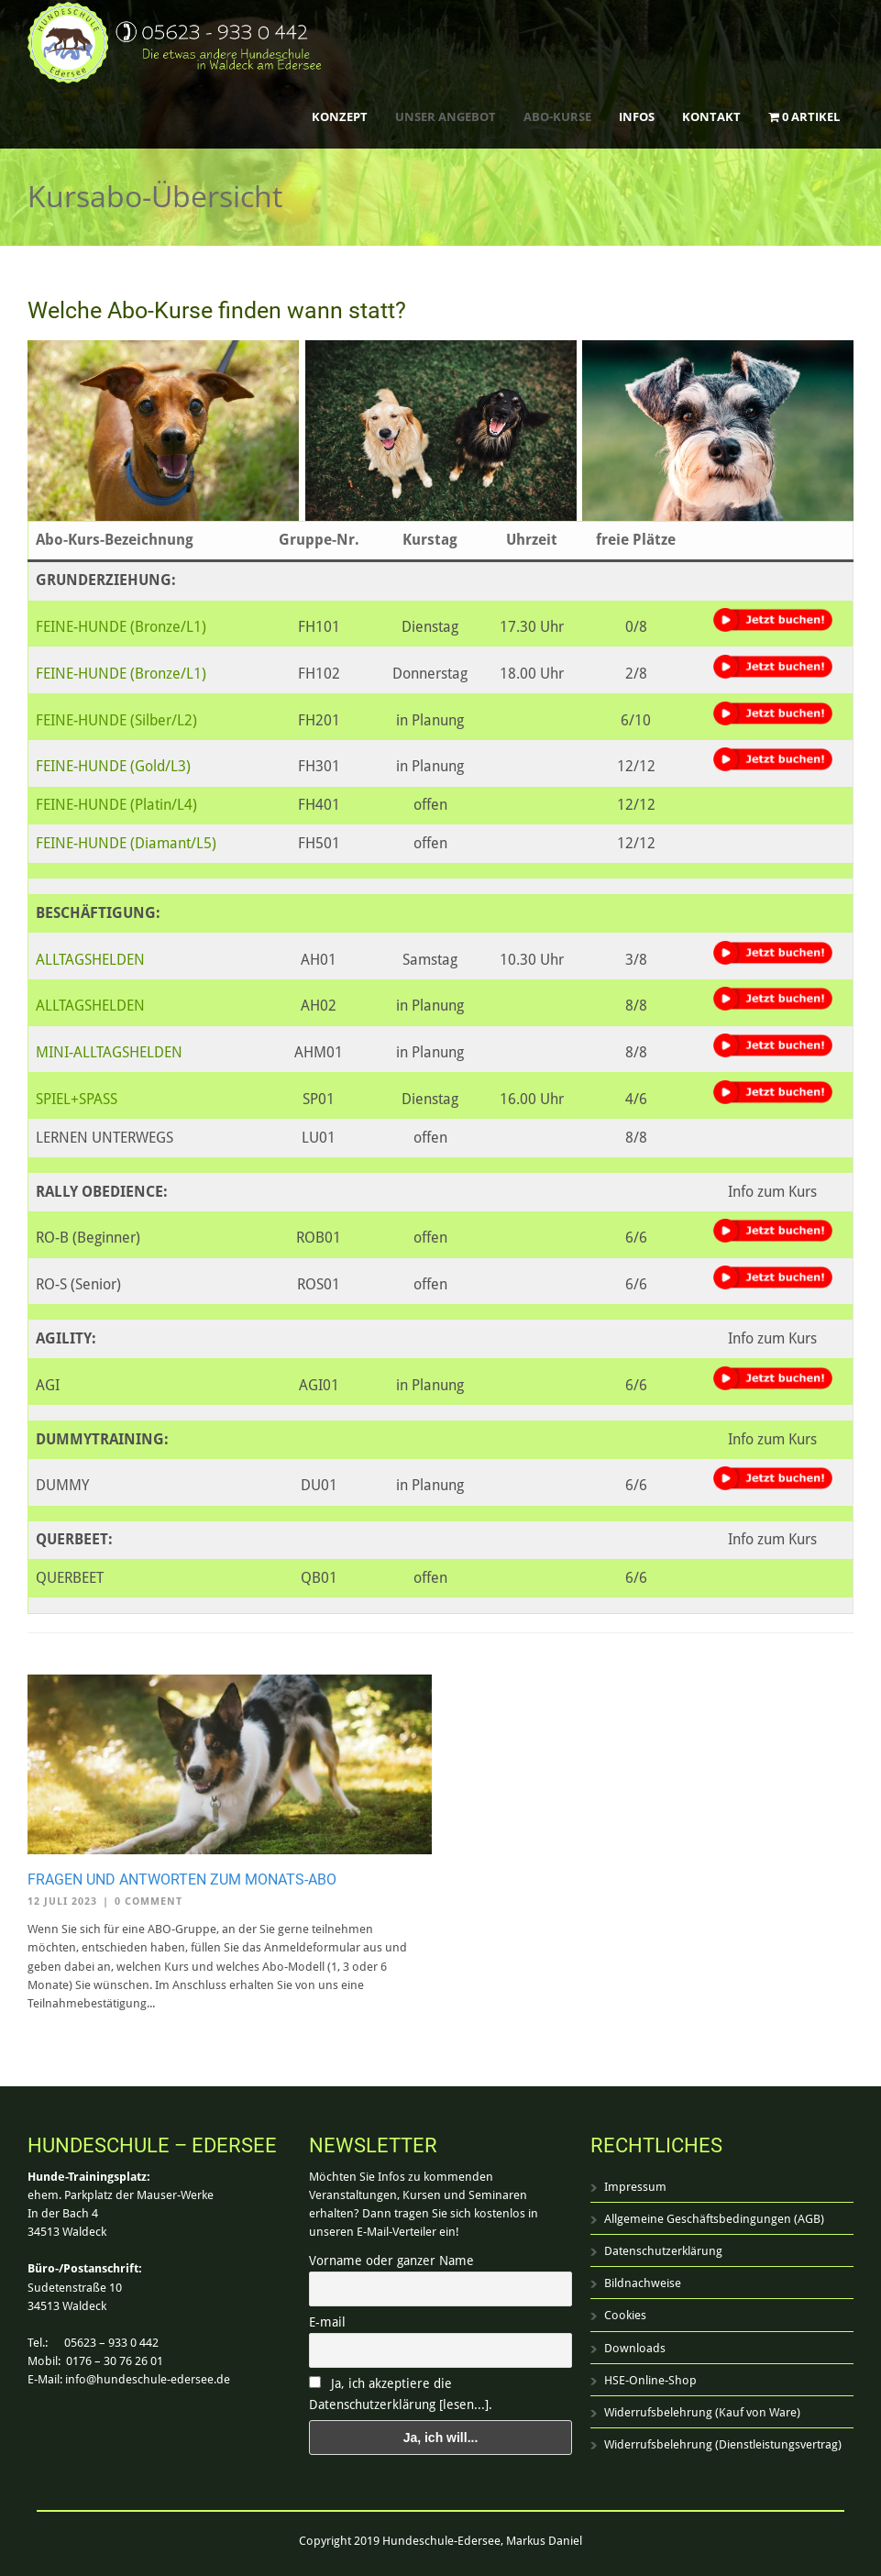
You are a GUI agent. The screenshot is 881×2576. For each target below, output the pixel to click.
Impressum (635, 2187)
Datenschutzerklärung (663, 2251)
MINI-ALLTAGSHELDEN (109, 1052)
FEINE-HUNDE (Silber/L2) (116, 720)
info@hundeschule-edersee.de (147, 2379)
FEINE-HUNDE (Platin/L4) (116, 804)
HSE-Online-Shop (650, 2380)
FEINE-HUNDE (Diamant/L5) (126, 843)
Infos (637, 116)
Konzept (340, 116)
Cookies (625, 2315)
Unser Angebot (445, 116)
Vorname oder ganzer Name (391, 2260)
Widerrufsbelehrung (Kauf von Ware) (702, 2412)
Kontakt (711, 116)
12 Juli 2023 (62, 1901)
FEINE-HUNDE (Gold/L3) (113, 766)
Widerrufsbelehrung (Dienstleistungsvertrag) (723, 2444)
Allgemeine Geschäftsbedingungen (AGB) (714, 2219)
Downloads (635, 2348)
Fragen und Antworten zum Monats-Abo (182, 1879)
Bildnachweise (642, 2283)
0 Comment (148, 1901)
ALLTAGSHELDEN (90, 959)
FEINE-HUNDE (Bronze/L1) (121, 627)
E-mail (327, 2322)
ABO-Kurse (557, 116)
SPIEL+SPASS (76, 1099)
